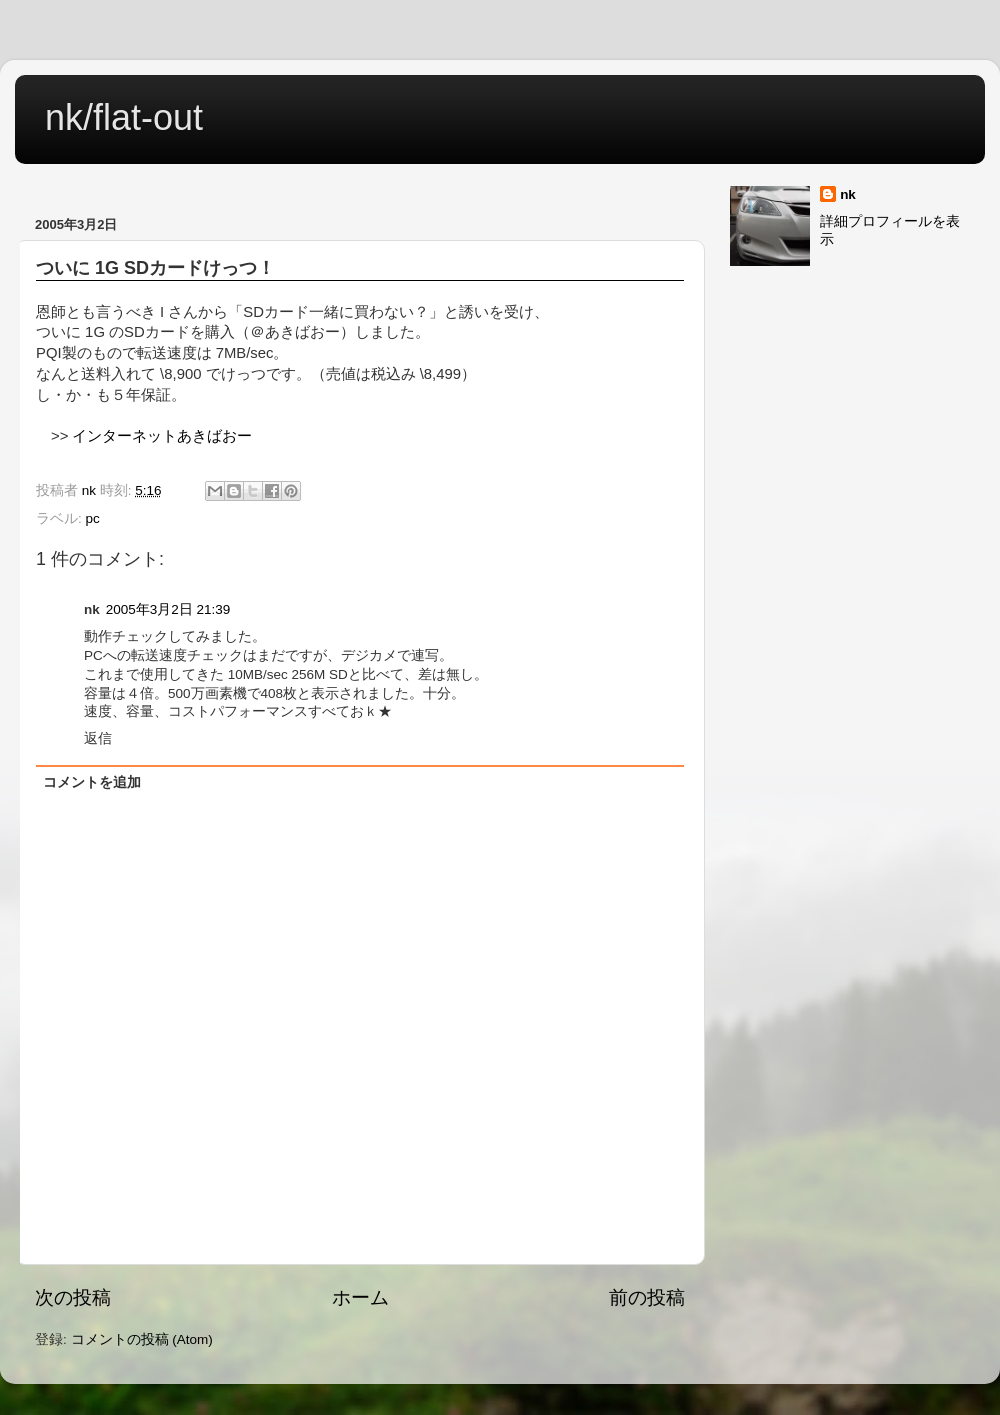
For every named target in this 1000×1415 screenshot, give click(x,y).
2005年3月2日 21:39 (168, 609)
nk (848, 194)
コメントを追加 (92, 782)
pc (93, 518)
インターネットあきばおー (162, 436)
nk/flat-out (124, 117)
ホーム (360, 1297)
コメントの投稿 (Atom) (142, 1339)
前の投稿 (647, 1297)
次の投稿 (73, 1297)
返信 (98, 738)
